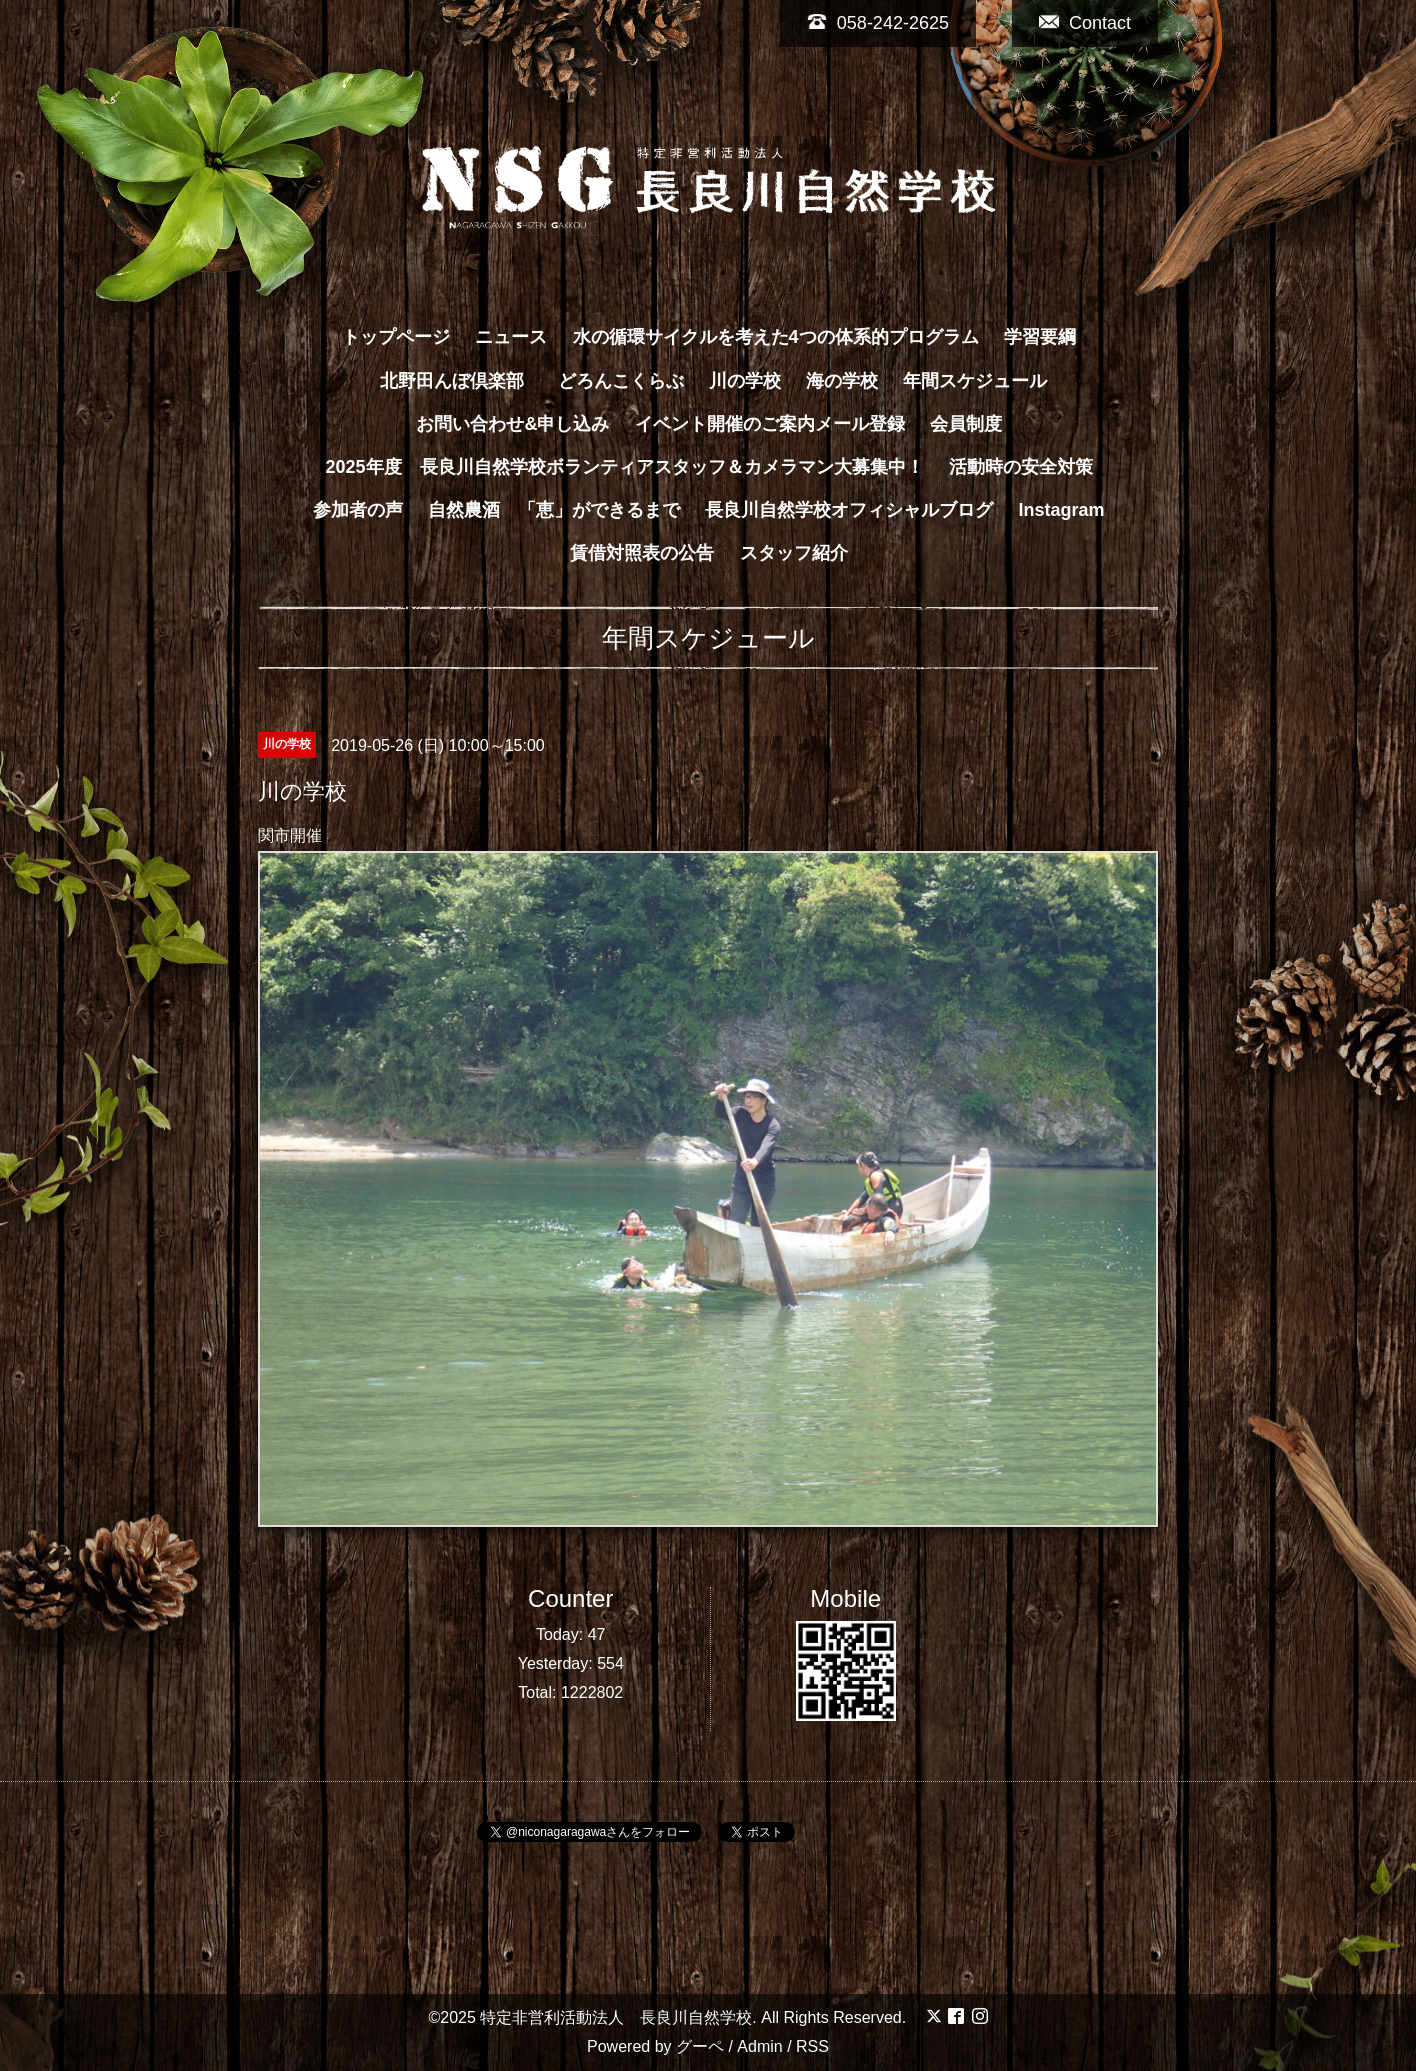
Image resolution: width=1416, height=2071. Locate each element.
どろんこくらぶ (621, 381)
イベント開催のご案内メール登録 (770, 424)
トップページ (396, 337)
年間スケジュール (975, 381)
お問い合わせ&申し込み (512, 424)
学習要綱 (1040, 337)
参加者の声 (358, 510)
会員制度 (966, 424)
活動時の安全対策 (1021, 467)
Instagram (1062, 510)
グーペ (700, 2046)
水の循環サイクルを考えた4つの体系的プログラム (776, 337)
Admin (759, 2046)
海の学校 (842, 381)
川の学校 (745, 381)
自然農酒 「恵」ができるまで (554, 510)
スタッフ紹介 (794, 553)
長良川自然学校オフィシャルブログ (849, 510)
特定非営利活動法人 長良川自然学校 (616, 2017)
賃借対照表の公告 (642, 553)
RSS (812, 2046)
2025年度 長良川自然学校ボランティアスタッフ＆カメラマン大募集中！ (624, 467)
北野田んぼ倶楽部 (461, 381)
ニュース (511, 337)
